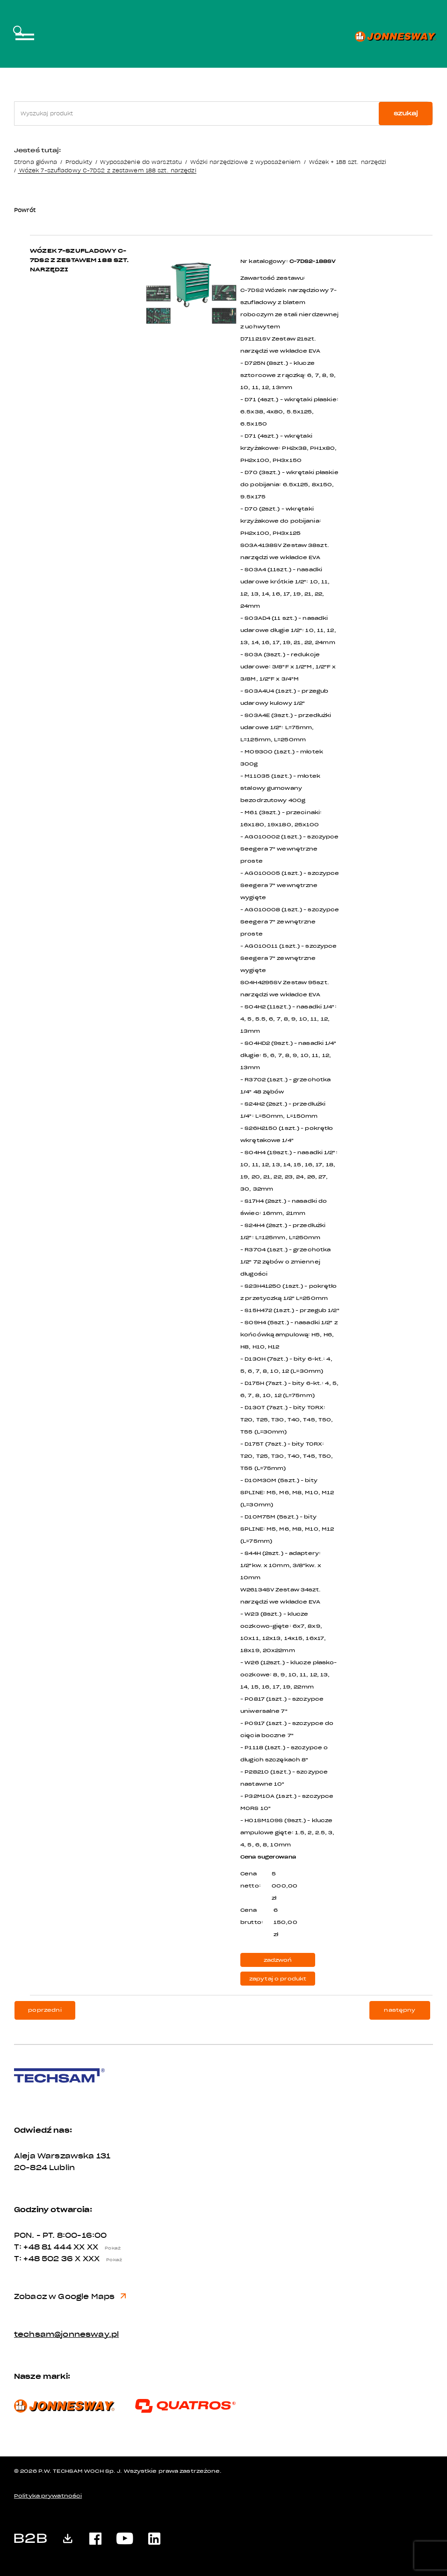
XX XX (99, 2247)
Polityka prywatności (48, 2496)
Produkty (78, 161)
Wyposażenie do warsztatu (141, 161)
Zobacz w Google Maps (70, 2296)
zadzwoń (278, 1960)
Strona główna (35, 161)
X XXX (101, 2259)
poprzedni (44, 2010)
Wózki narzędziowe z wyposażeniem (245, 161)
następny (399, 2010)
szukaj (406, 113)
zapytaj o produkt (278, 1979)
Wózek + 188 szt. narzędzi (348, 161)
